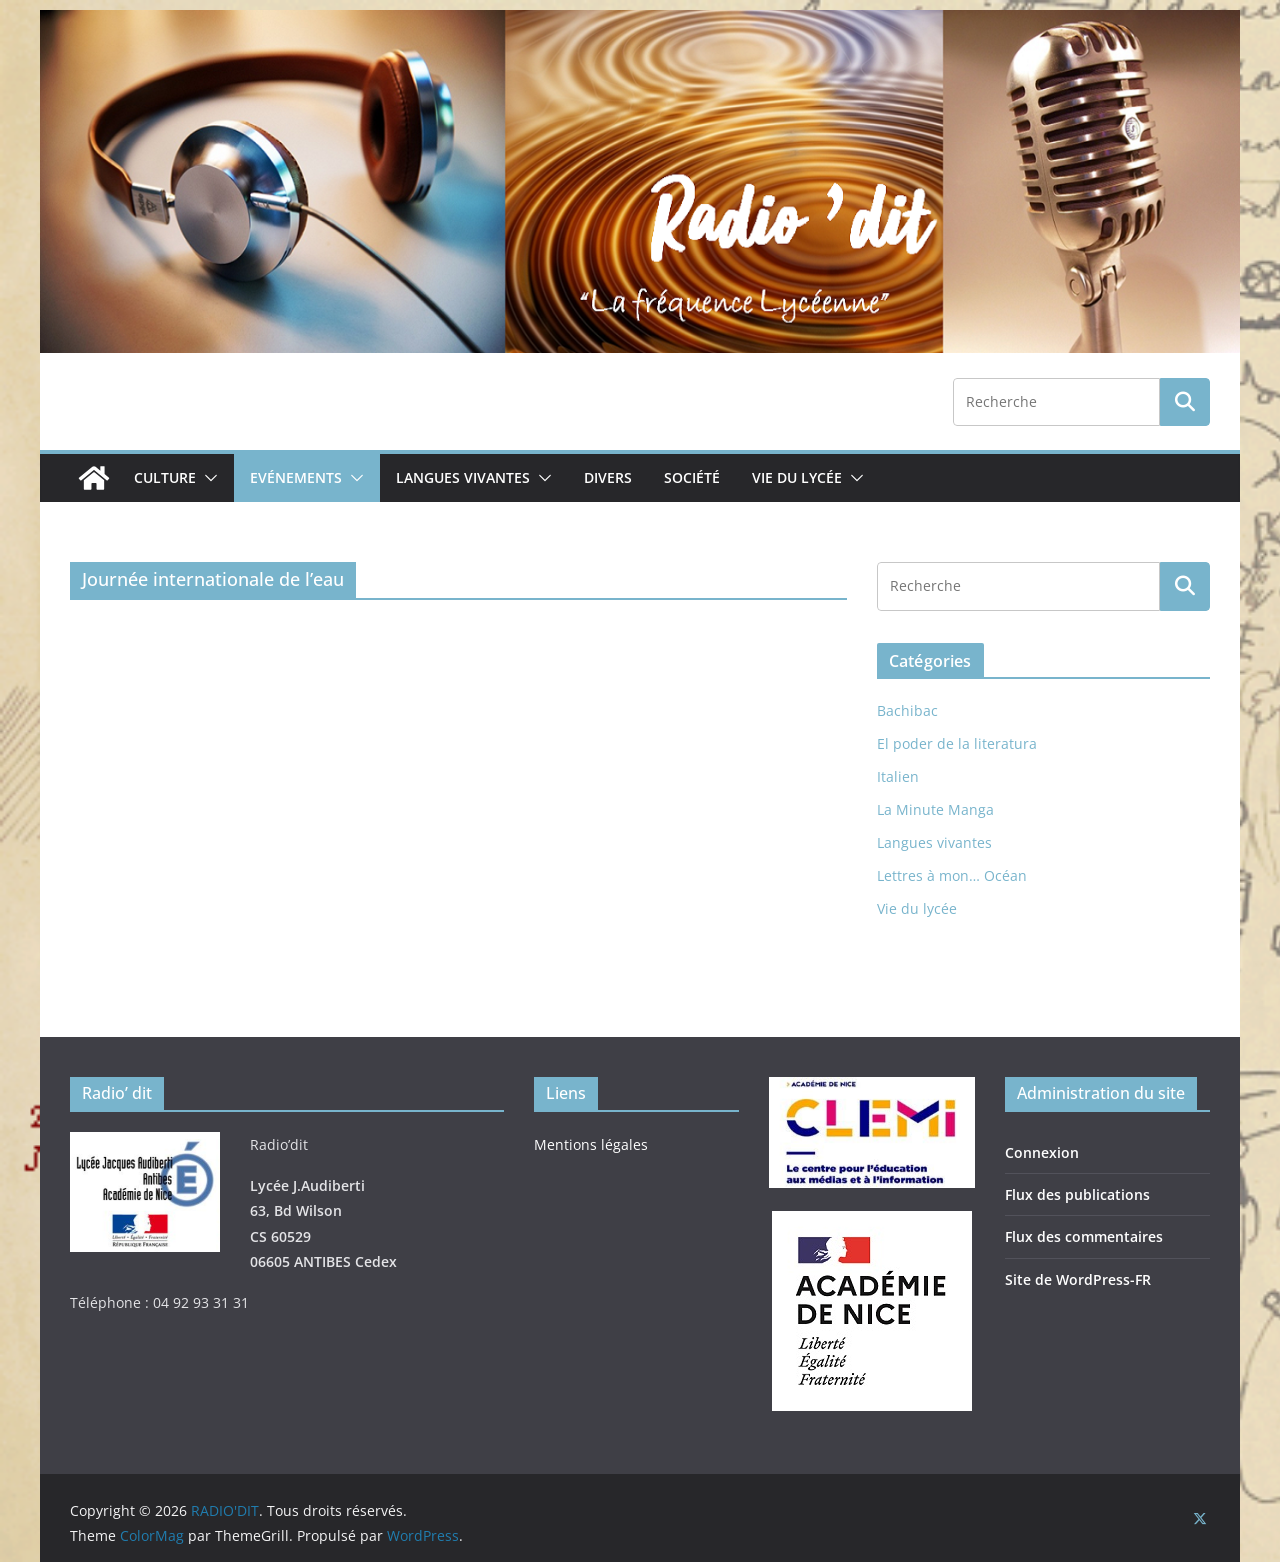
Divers (608, 477)
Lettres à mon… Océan (952, 875)
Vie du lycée (797, 477)
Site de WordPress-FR (1078, 1279)
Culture (165, 477)
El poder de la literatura (957, 743)
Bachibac (907, 710)
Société (692, 477)
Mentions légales (591, 1144)
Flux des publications (1077, 1194)
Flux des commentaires (1084, 1236)
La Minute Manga (935, 809)
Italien (898, 776)
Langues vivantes (463, 477)
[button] (207, 478)
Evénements (296, 477)
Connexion (1042, 1152)
